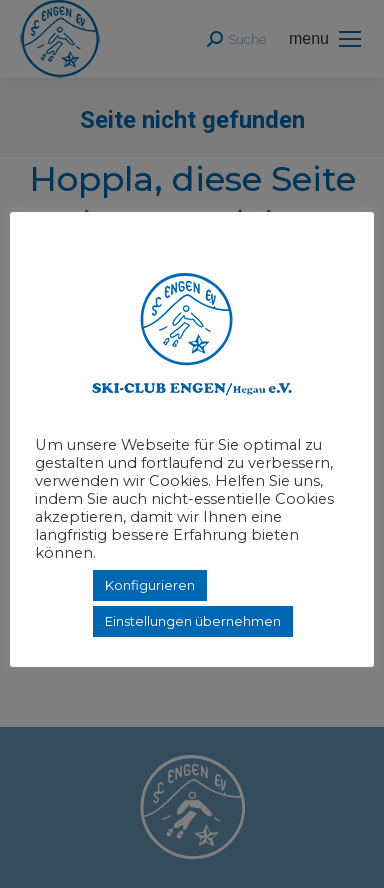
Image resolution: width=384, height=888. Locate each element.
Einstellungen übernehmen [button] (193, 621)
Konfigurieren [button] (150, 585)
